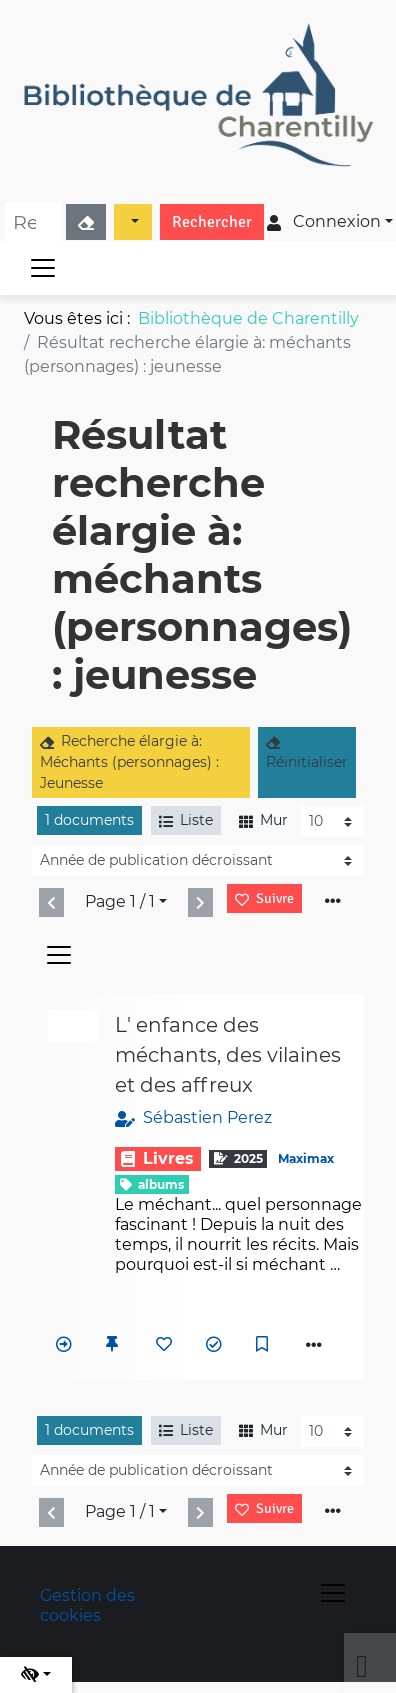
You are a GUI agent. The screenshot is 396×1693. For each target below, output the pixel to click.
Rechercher (212, 222)
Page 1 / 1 (120, 901)
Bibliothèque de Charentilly (248, 318)
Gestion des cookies (87, 1605)
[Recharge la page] (333, 821)
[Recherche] (33, 221)
